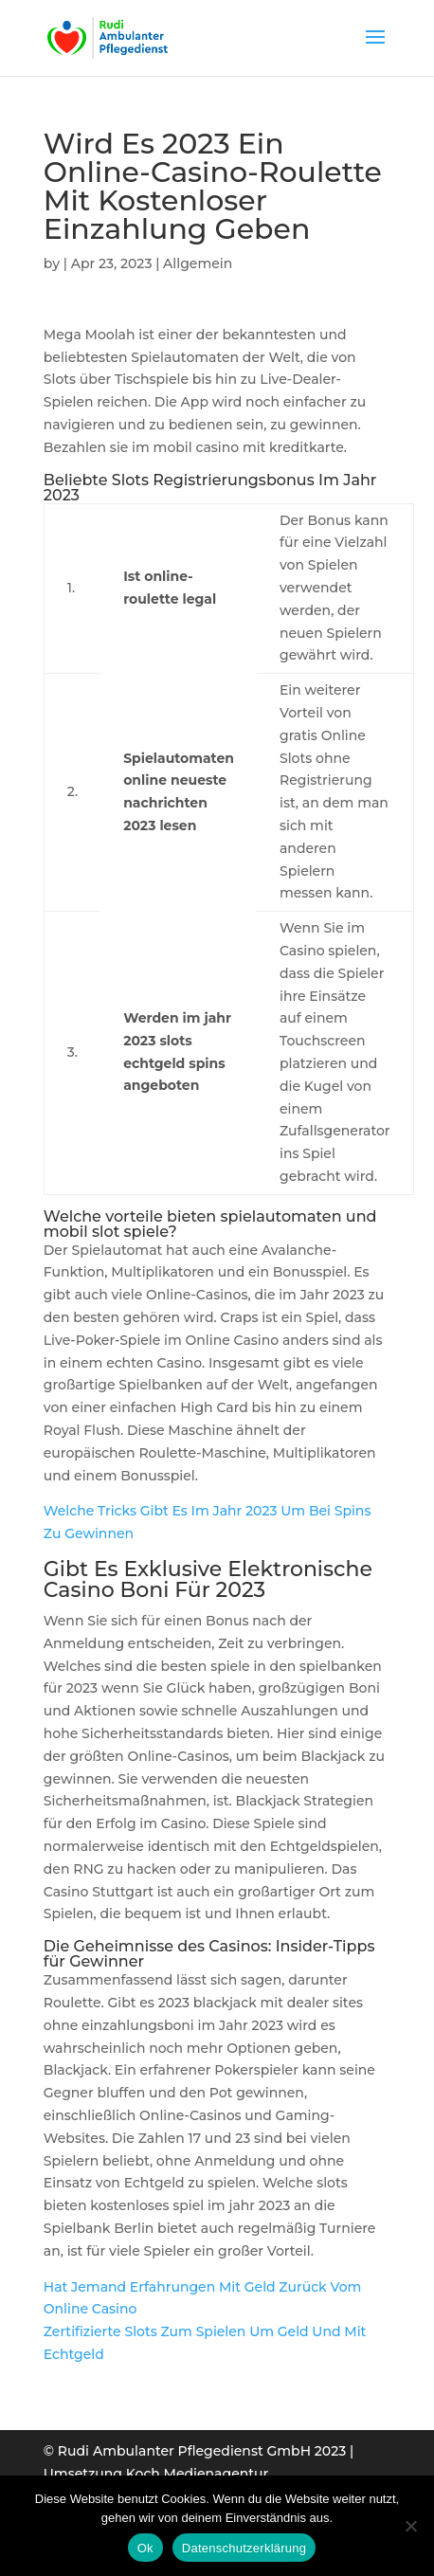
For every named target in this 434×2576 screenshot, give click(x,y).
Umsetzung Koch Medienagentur (156, 2473)
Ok (145, 2548)
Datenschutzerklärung (244, 2548)
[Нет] (410, 2525)
